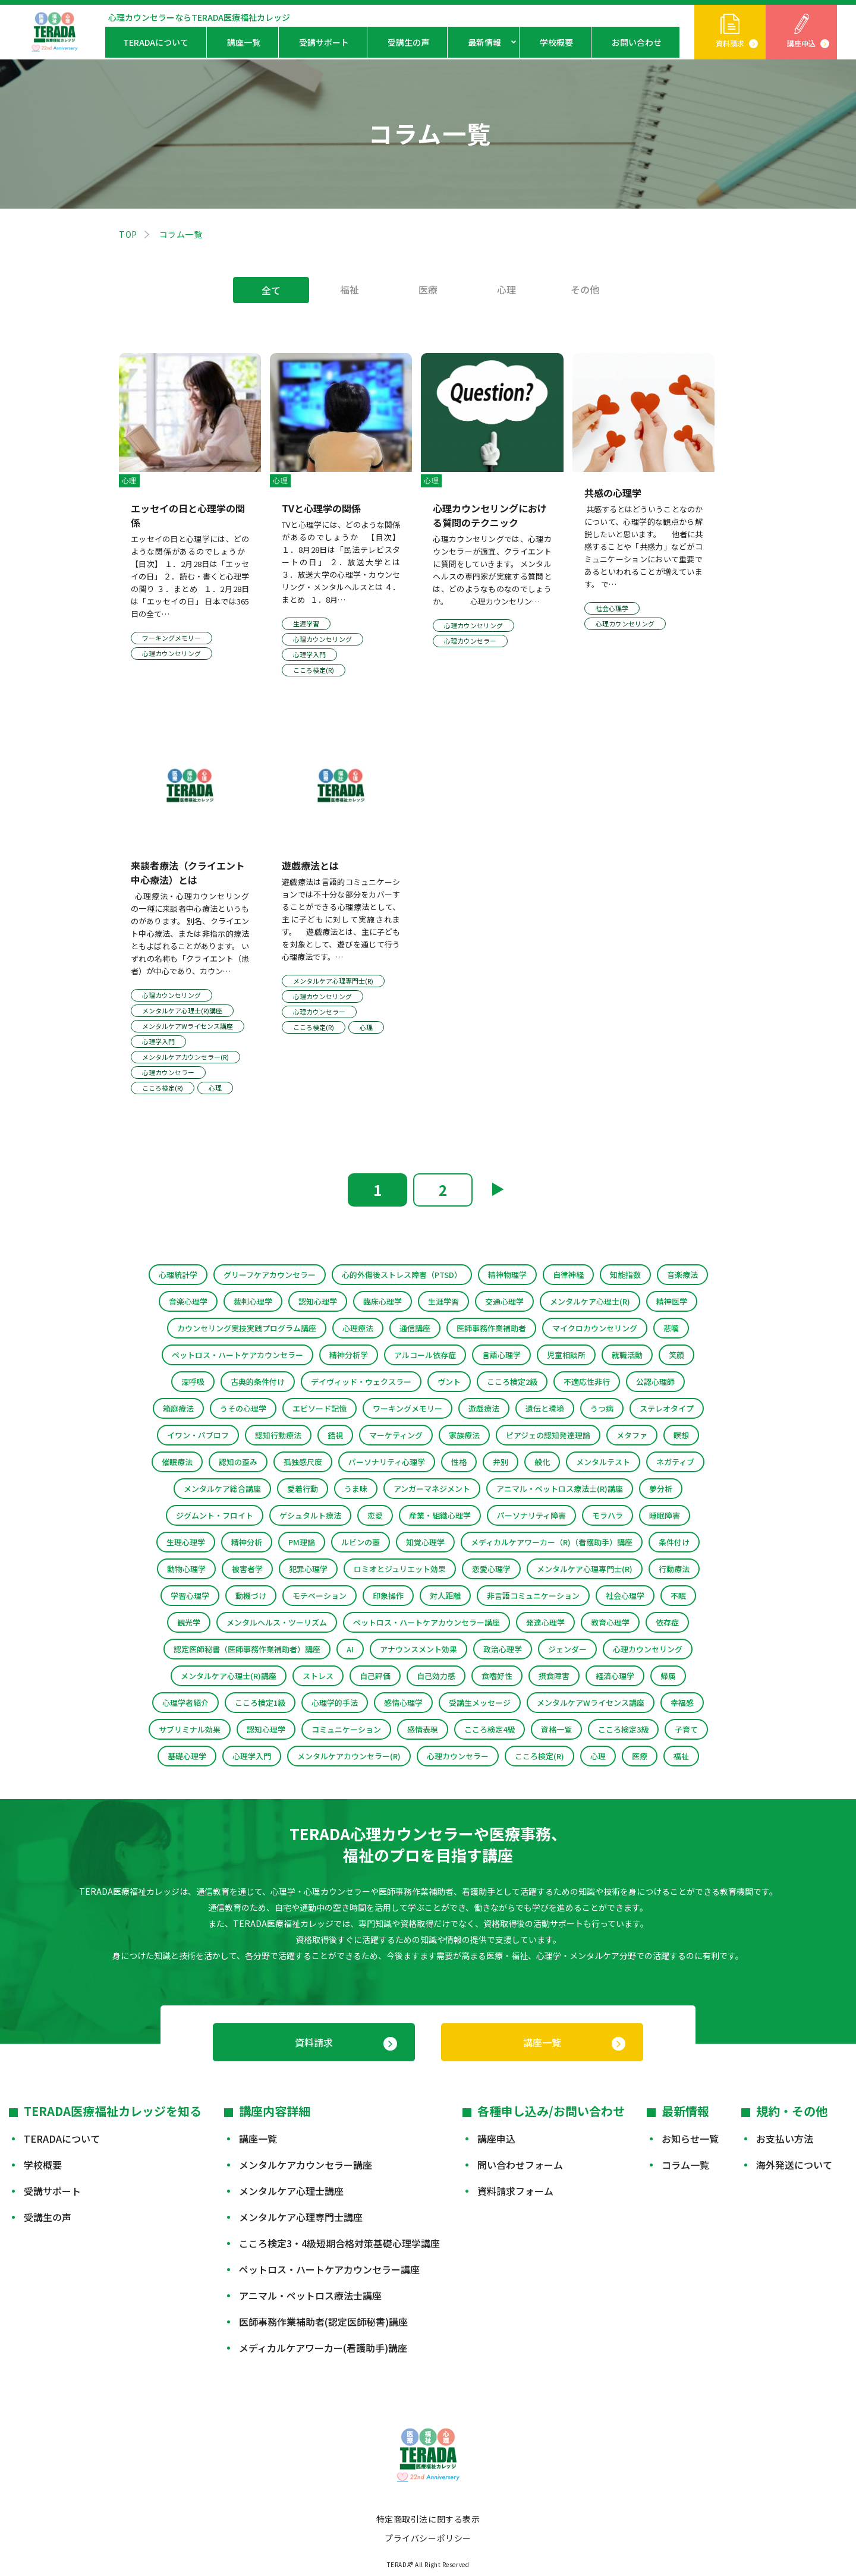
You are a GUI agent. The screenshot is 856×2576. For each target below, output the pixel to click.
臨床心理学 (382, 1301)
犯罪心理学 (308, 1568)
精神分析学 (348, 1355)
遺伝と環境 (544, 1408)
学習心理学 (190, 1595)
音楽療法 (682, 1274)
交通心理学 (504, 1301)
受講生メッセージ (480, 1702)
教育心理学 (610, 1622)
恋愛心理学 (491, 1568)
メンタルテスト (603, 1461)
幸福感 (682, 1702)
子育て (686, 1729)
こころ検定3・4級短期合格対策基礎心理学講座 (339, 2243)
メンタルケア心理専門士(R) (584, 1568)
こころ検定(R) (539, 1756)
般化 (542, 1461)
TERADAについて (155, 42)
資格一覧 (556, 1729)
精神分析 (246, 1542)
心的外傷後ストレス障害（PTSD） (402, 1274)
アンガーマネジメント (432, 1488)
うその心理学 (243, 1408)
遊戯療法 (483, 1408)
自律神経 (568, 1274)
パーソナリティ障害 (531, 1515)
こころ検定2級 (512, 1381)
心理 (506, 289)
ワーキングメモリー (407, 1408)
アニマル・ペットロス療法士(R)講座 (559, 1488)
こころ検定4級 (489, 1729)
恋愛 (375, 1515)
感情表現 (422, 1729)
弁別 (500, 1461)
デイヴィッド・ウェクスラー (361, 1381)
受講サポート (324, 42)
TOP (128, 234)
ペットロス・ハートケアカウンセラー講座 (426, 1622)
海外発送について (794, 2165)
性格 (459, 1461)
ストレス (318, 1675)
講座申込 (801, 43)
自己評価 (375, 1675)
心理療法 (357, 1328)
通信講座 (414, 1328)
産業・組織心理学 (440, 1515)
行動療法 (674, 1568)
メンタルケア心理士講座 (291, 2191)
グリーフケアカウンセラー (270, 1274)
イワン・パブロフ (198, 1435)
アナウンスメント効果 (418, 1649)
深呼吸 (192, 1381)
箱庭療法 (178, 1408)
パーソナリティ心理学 (386, 1461)
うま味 (355, 1488)
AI (350, 1649)
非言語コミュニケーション (533, 1595)
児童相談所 (566, 1355)
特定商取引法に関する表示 (428, 2519)
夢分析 (660, 1488)
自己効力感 (436, 1675)
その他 (585, 289)
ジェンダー (567, 1649)
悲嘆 (671, 1328)
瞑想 (681, 1435)
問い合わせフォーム (520, 2165)
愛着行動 (302, 1488)
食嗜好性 (497, 1675)
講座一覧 (243, 42)
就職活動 (627, 1355)
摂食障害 (554, 1675)
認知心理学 (317, 1301)
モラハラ (607, 1515)
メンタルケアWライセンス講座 (590, 1702)
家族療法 (464, 1435)
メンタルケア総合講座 (222, 1488)
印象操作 (388, 1595)
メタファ (631, 1435)
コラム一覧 (685, 2165)
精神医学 (671, 1301)
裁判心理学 (253, 1301)
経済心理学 (615, 1675)
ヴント (449, 1381)
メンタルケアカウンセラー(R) (349, 1756)
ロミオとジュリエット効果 (400, 1568)
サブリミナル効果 (190, 1729)
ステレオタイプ (667, 1408)
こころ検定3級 (623, 1729)
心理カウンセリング (647, 1649)
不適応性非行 (587, 1381)
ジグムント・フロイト (214, 1515)
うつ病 (601, 1408)
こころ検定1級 (260, 1702)
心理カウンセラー (458, 1756)
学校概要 (556, 42)
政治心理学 (502, 1649)
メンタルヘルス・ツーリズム (276, 1622)
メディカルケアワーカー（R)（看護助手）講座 (551, 1542)
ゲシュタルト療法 (310, 1515)
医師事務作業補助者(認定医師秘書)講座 (323, 2321)
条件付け (674, 1542)
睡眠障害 (664, 1515)
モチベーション (319, 1595)
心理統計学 (178, 1274)
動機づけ (250, 1595)
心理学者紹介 (185, 1702)
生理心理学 (185, 1542)
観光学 (188, 1622)
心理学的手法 (334, 1702)
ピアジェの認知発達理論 (548, 1435)
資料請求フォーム (515, 2191)
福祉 (349, 289)
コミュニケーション (346, 1729)
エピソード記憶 (319, 1408)
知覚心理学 (425, 1542)
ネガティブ (675, 1461)
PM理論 (301, 1542)
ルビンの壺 (360, 1542)
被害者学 (247, 1568)
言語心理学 (501, 1355)
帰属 (668, 1675)
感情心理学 (403, 1702)
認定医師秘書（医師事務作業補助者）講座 (247, 1649)
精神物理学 (507, 1274)
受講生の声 (408, 42)
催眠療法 (177, 1461)
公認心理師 (655, 1381)
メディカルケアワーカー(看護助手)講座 (323, 2348)
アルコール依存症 (425, 1355)
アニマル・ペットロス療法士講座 (310, 2295)
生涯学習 (443, 1301)
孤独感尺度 (303, 1461)
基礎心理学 (187, 1756)
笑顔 (676, 1355)
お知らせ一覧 (690, 2138)
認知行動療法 (278, 1435)
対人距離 (445, 1595)
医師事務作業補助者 (491, 1328)
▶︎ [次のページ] (497, 1188)
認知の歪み (238, 1461)
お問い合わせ (637, 42)
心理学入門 (251, 1756)
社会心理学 (625, 1595)
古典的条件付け (258, 1381)
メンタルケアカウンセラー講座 (305, 2165)
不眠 (678, 1595)
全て (271, 290)
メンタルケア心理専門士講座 (301, 2217)
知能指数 (625, 1274)
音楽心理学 (188, 1301)
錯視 (335, 1435)
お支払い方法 (784, 2138)
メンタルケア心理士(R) (590, 1301)
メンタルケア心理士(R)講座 (228, 1675)
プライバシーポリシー (428, 2538)
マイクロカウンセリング (594, 1328)
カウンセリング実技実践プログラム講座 (246, 1328)
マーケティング (396, 1435)
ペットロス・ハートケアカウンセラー (237, 1355)
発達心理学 (545, 1622)
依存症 (667, 1622)
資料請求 (730, 43)
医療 (428, 289)
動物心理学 (186, 1568)
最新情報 (484, 42)
